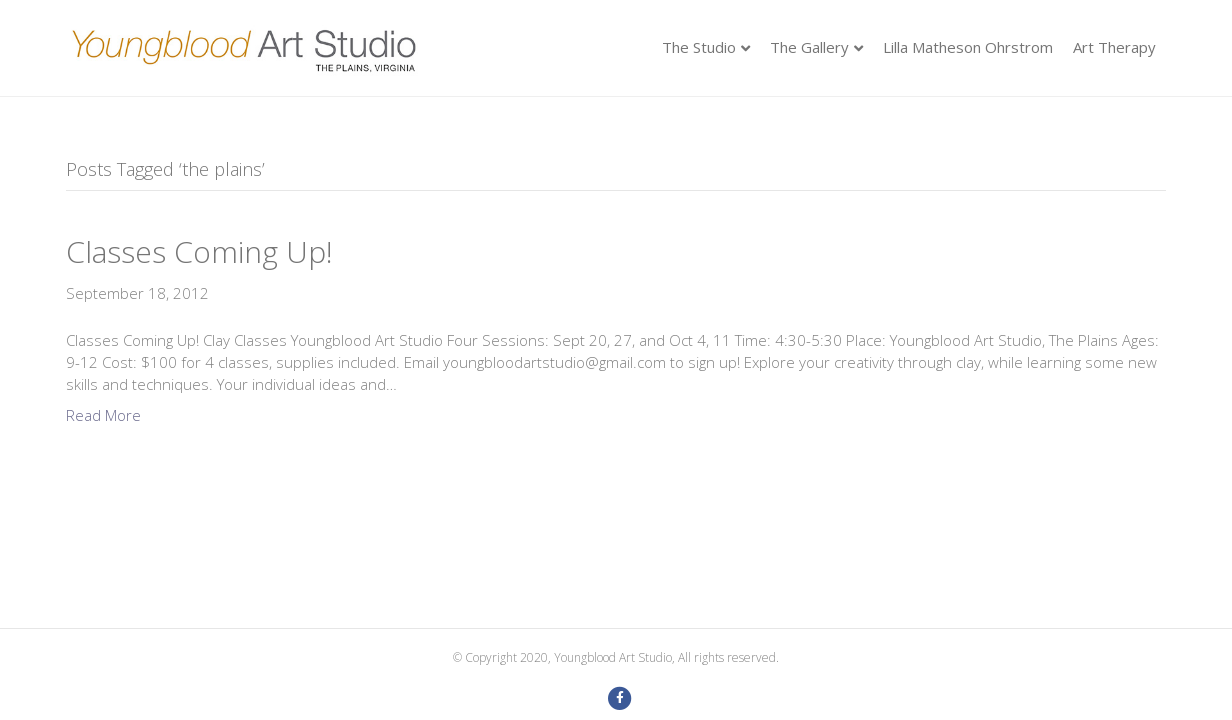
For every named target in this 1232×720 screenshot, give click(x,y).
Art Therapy (1114, 47)
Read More (103, 415)
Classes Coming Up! (199, 251)
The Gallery (809, 47)
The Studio (699, 47)
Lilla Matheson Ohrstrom (968, 47)
